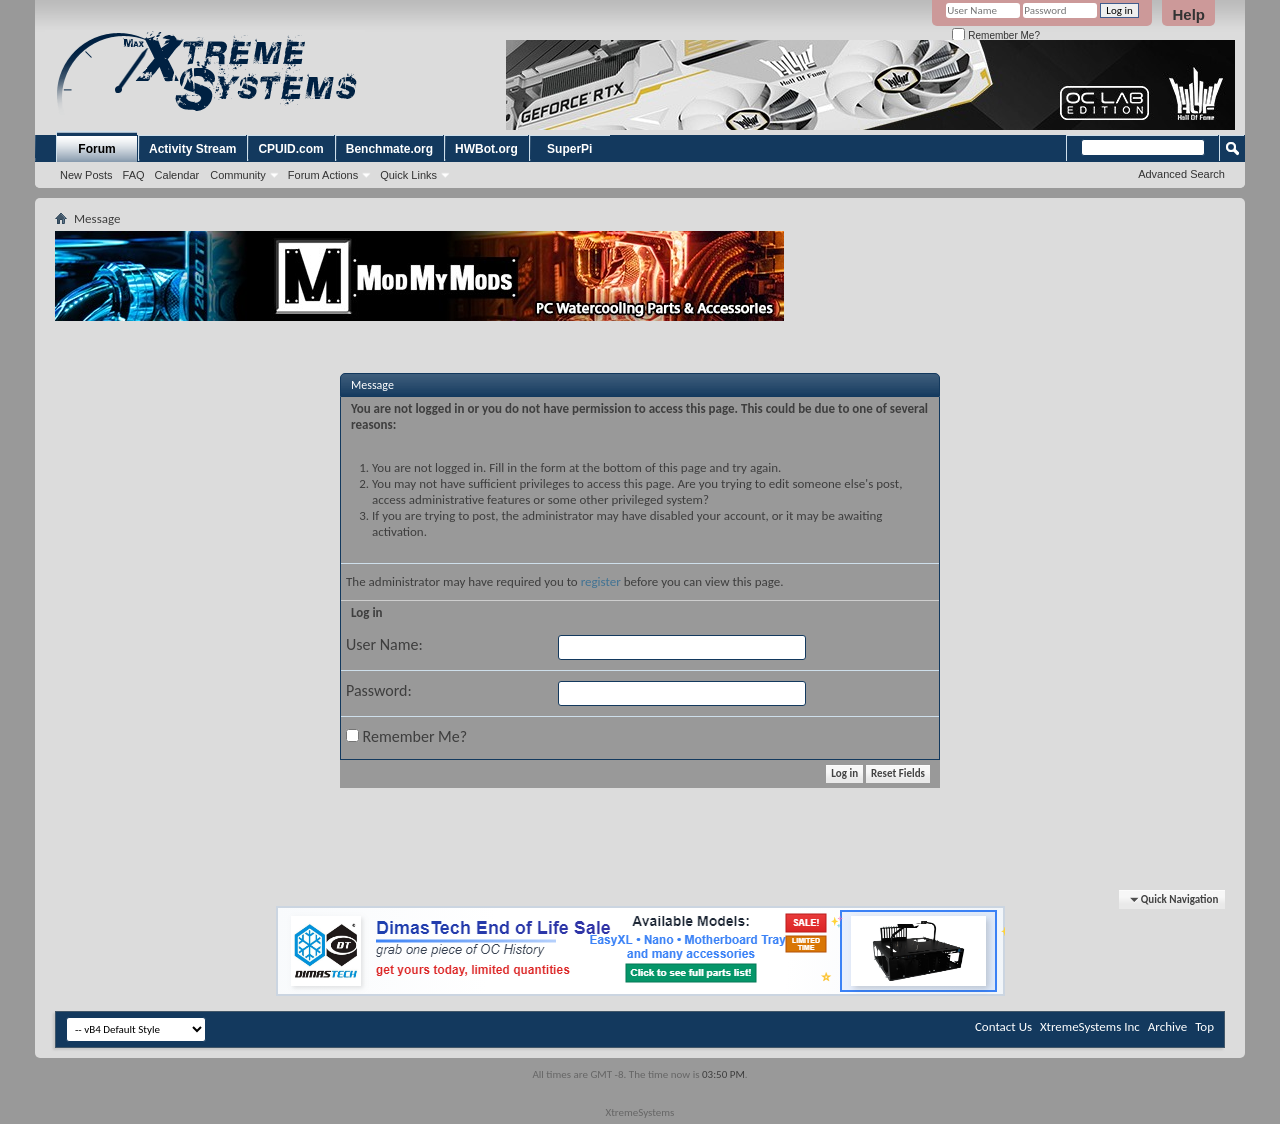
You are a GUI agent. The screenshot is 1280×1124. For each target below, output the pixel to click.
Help (1188, 14)
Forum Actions (323, 175)
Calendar (177, 175)
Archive (1167, 1026)
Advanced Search (1181, 174)
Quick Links (408, 175)
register (601, 581)
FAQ (134, 175)
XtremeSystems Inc (1090, 1026)
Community (238, 175)
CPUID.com (290, 149)
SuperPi (569, 149)
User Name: (384, 644)
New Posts (86, 175)
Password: (379, 690)
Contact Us (1003, 1026)
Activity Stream (192, 149)
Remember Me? (995, 35)
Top (1204, 1026)
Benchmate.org (389, 149)
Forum (96, 149)
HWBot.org (486, 149)
